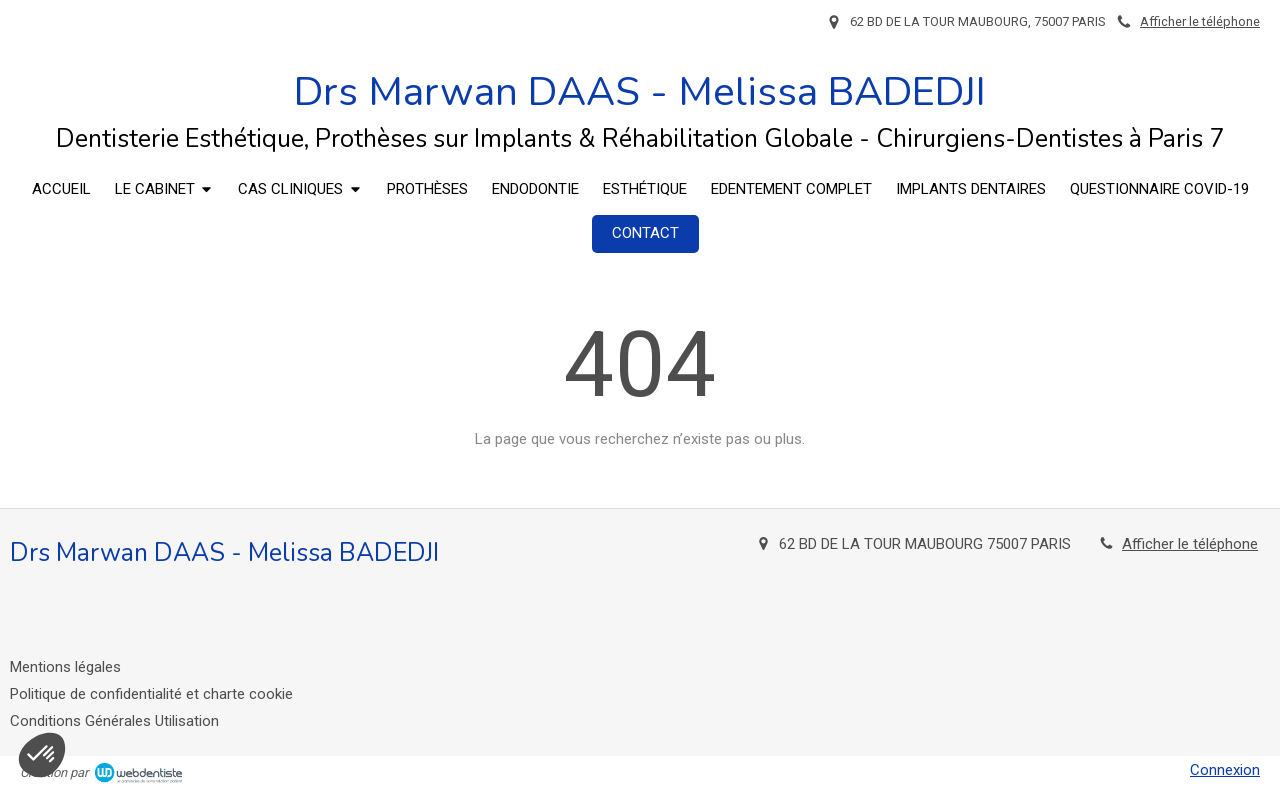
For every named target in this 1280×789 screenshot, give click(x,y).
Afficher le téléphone (1200, 21)
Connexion (1225, 770)
